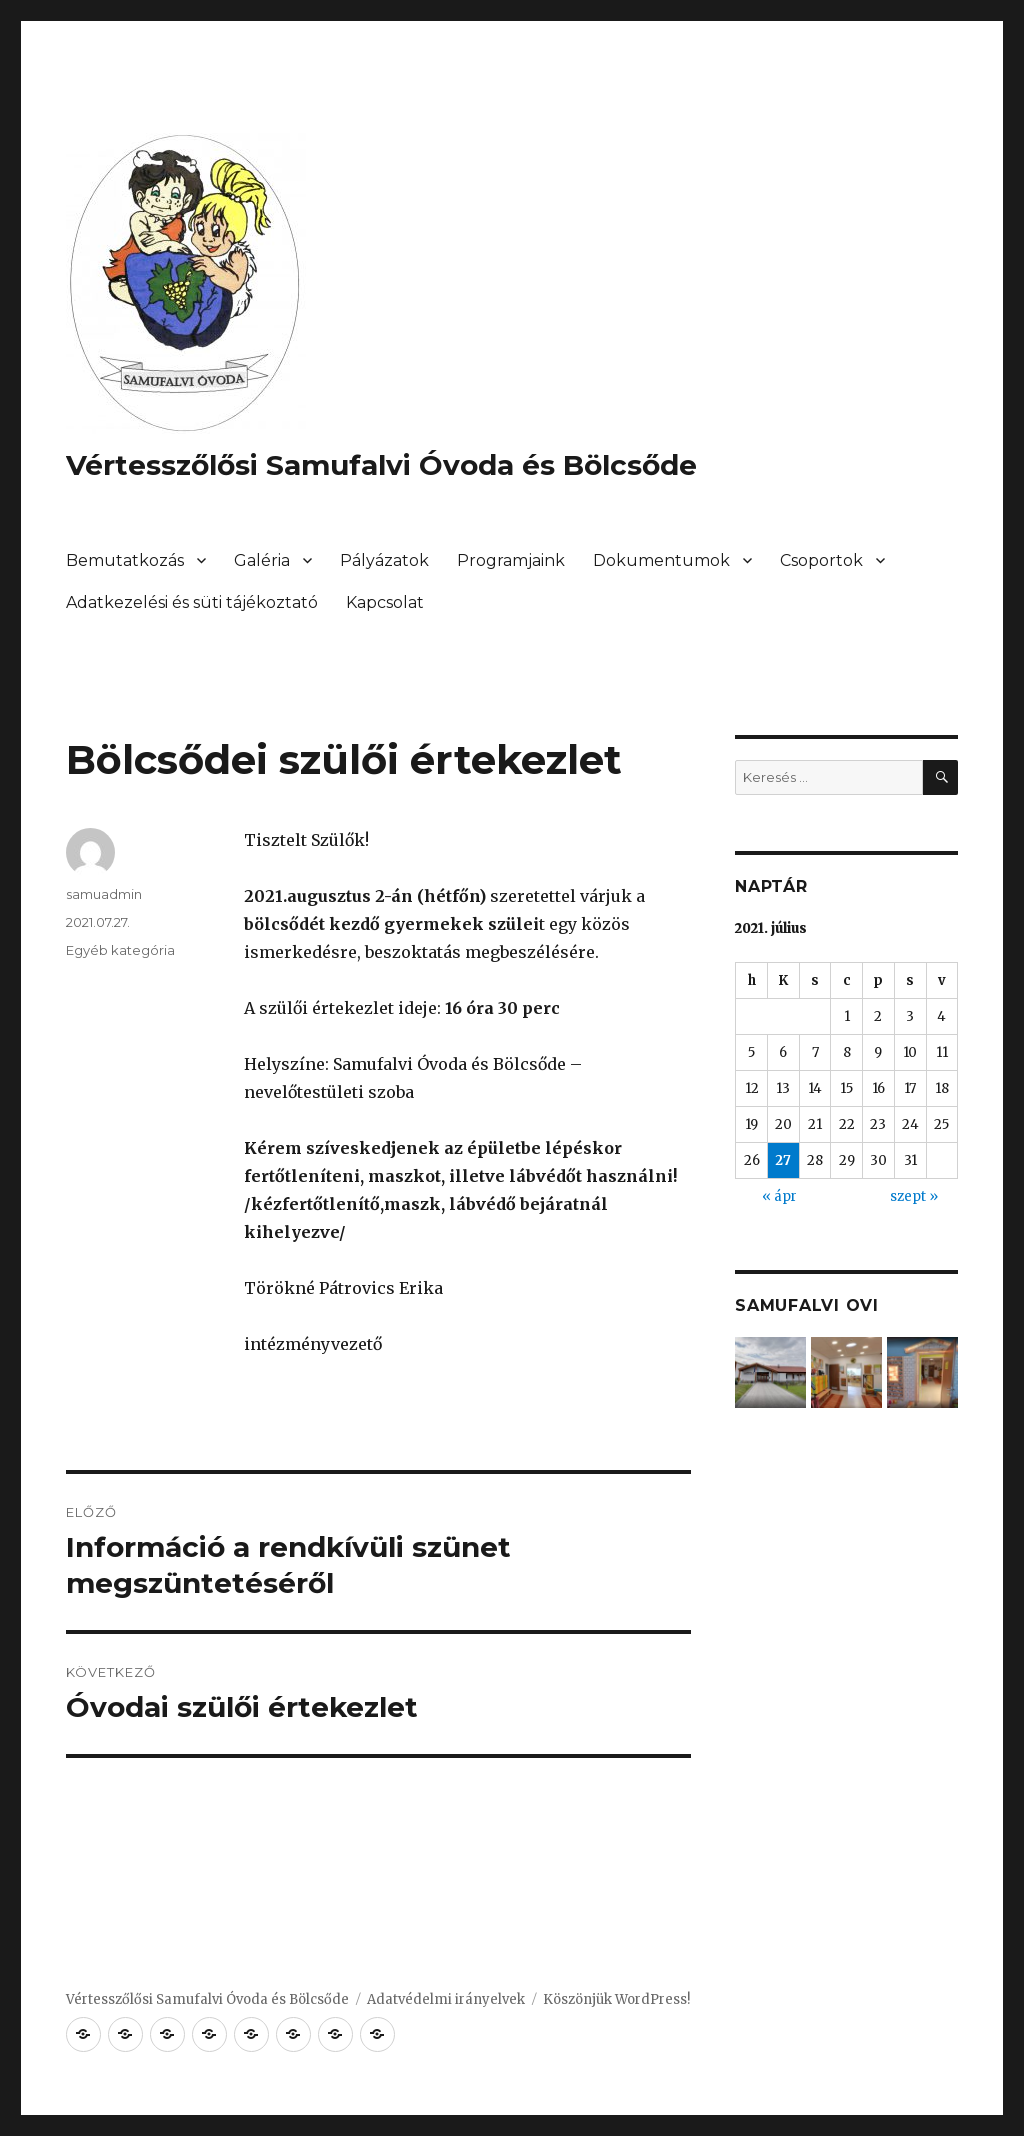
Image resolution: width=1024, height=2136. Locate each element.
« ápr (779, 1196)
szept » (914, 1196)
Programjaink (511, 560)
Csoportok (821, 560)
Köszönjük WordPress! (616, 1999)
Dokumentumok (661, 560)
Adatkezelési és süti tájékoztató (192, 602)
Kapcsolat (385, 602)
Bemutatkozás (125, 560)
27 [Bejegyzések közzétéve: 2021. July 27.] (783, 1160)
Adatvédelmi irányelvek (446, 1999)
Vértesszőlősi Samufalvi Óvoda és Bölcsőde (381, 465)
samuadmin (104, 894)
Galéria (262, 560)
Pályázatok (384, 560)
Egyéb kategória (120, 950)
